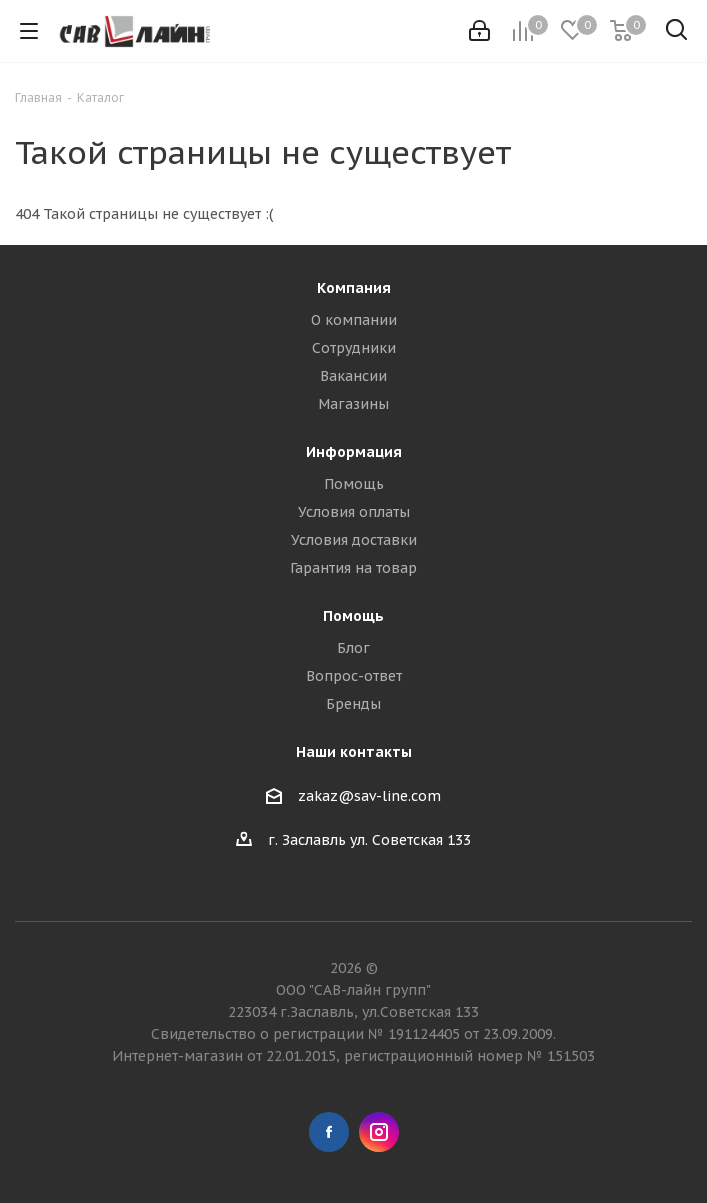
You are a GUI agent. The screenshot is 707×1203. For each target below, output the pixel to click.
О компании (354, 320)
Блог (353, 648)
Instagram (379, 1132)
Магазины (353, 404)
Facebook (329, 1132)
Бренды (353, 704)
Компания (354, 288)
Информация (354, 452)
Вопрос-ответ (354, 676)
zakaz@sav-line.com (369, 796)
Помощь (354, 484)
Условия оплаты (354, 512)
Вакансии (353, 376)
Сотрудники (354, 348)
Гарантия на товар (353, 568)
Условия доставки (354, 540)
